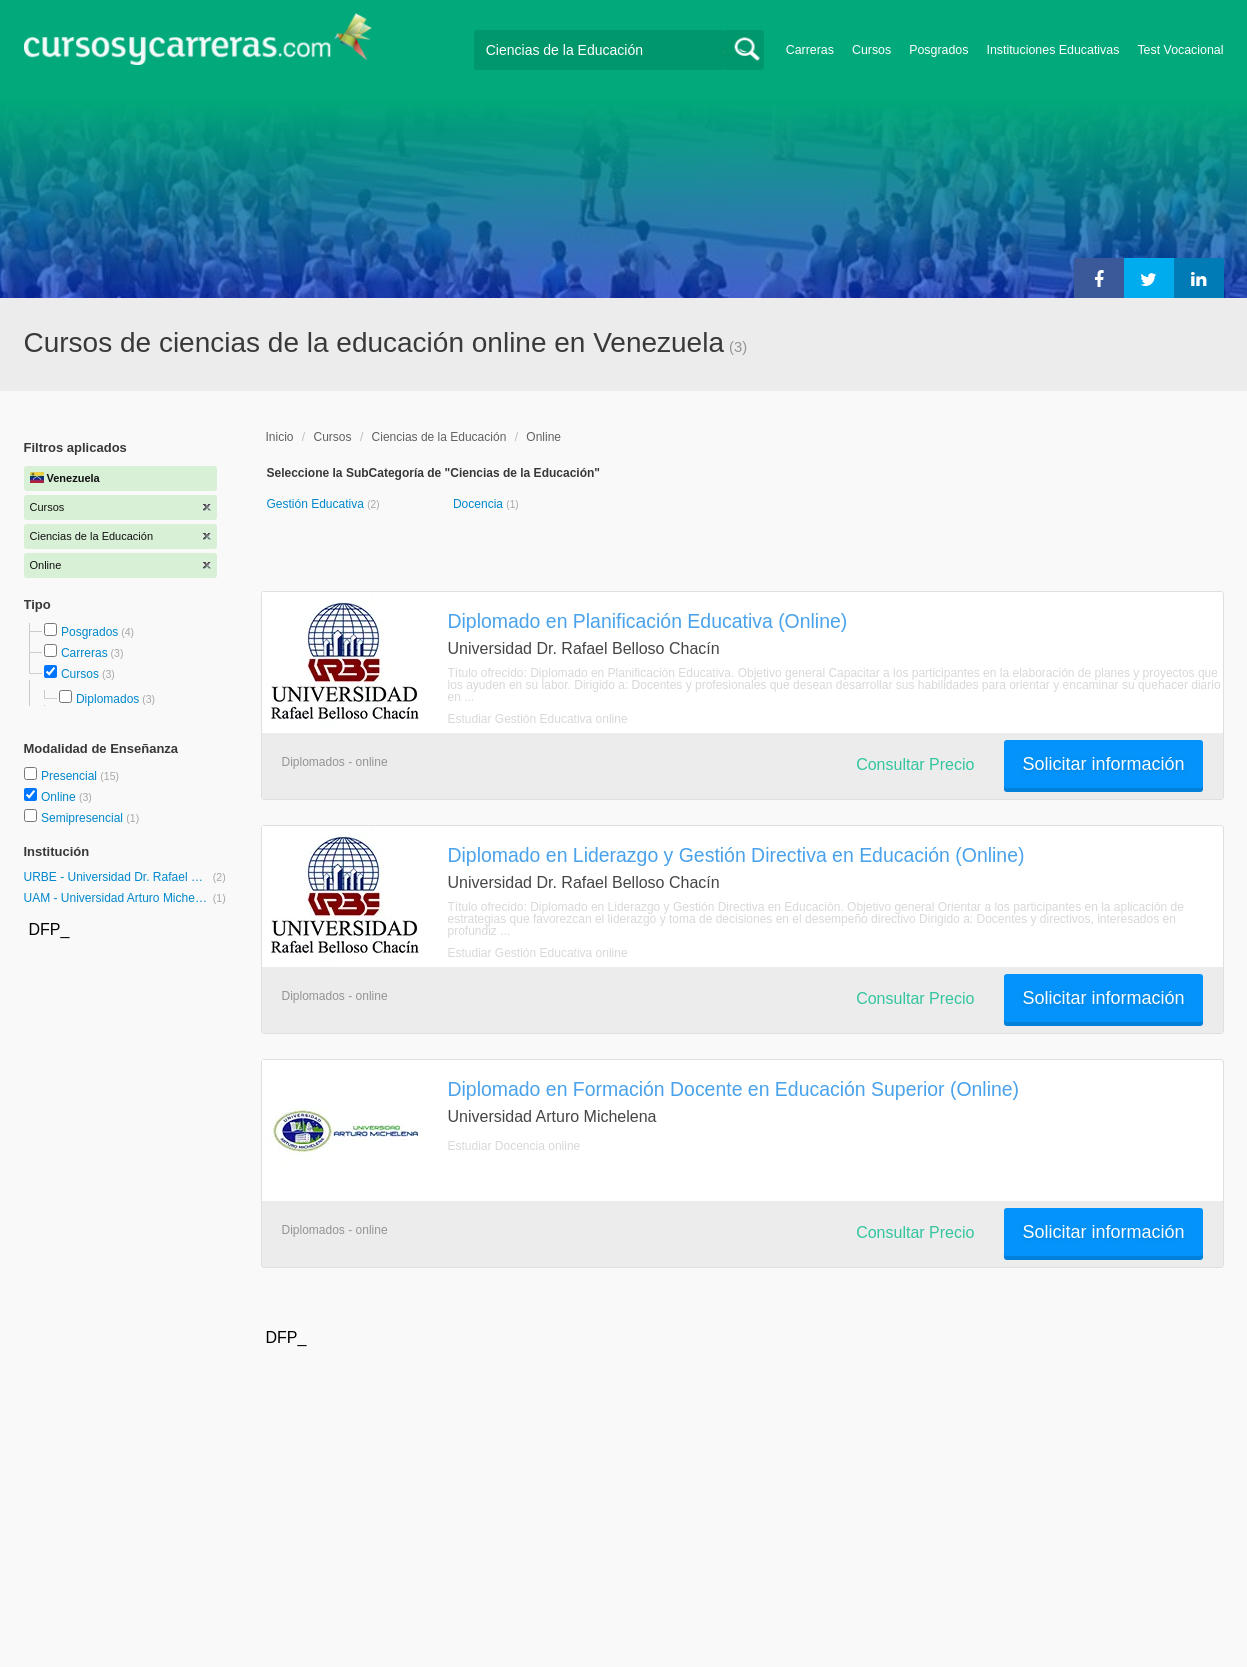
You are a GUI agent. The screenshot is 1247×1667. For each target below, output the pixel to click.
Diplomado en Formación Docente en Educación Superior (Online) (734, 1089)
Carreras (810, 50)
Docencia (479, 504)
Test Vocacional (1180, 50)
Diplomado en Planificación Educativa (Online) (648, 621)
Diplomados (107, 699)
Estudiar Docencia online (514, 1146)
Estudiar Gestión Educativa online (538, 719)
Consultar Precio (915, 764)
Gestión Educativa (317, 504)
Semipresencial (83, 818)
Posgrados (938, 50)
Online (60, 797)
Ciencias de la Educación (439, 437)
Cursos (871, 50)
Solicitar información (1103, 764)
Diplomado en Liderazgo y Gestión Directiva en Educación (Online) (736, 855)
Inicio (280, 437)
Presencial (70, 776)
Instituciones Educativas (1052, 50)
